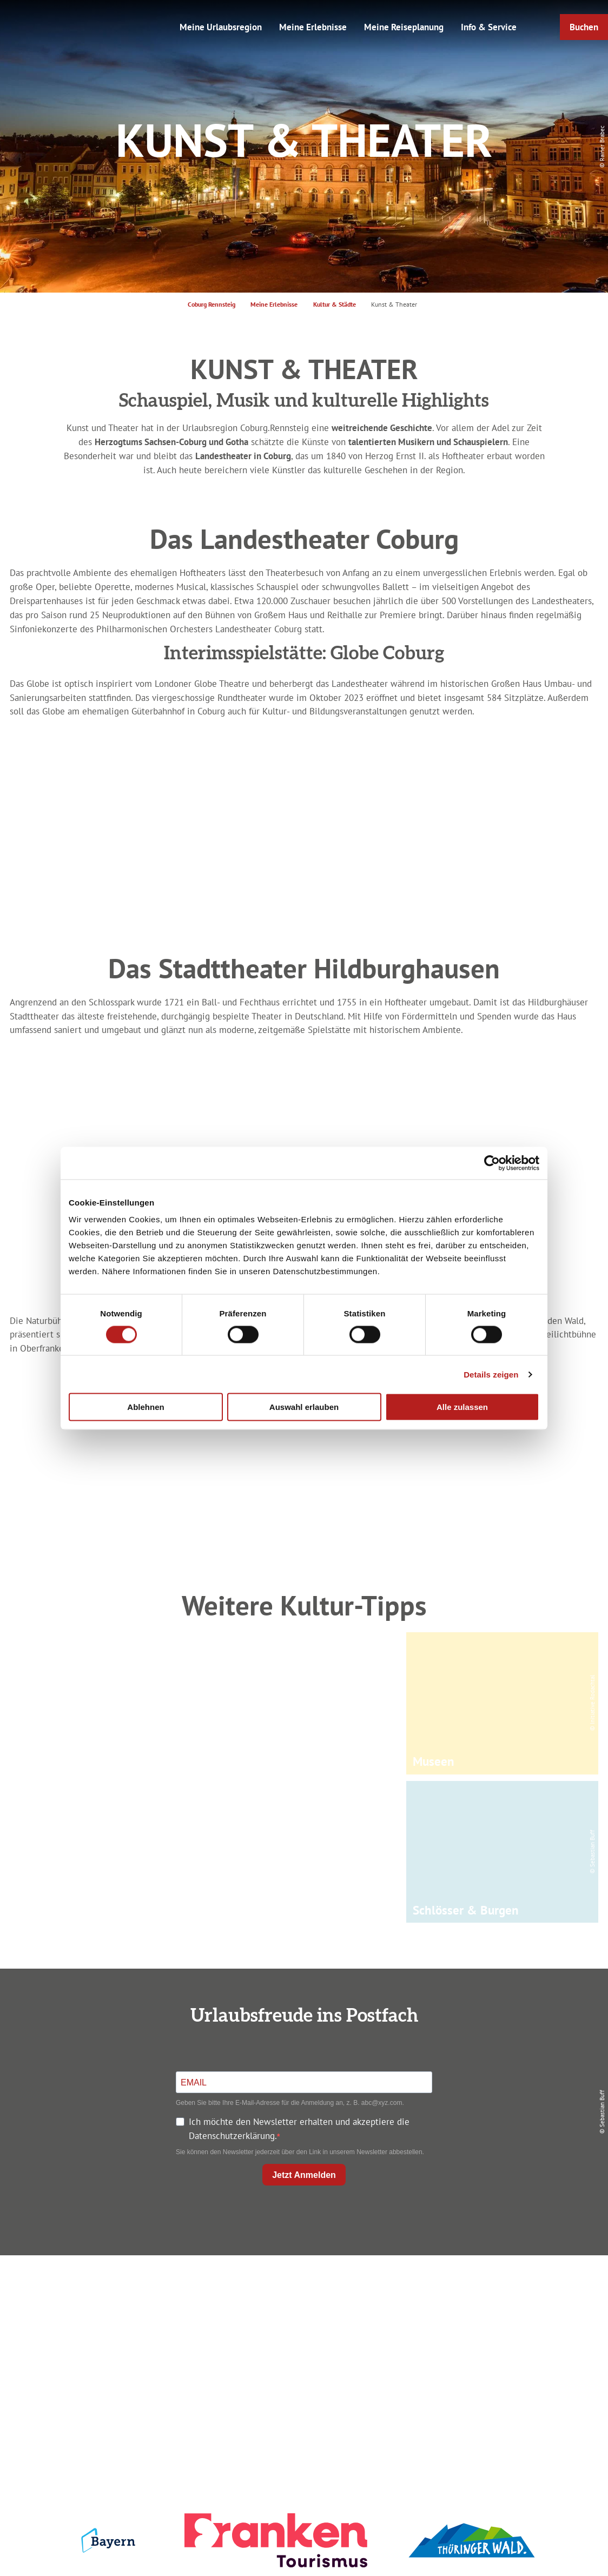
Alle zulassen (462, 1407)
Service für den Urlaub (504, 2347)
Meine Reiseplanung (404, 27)
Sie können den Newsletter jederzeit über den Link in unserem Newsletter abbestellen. (300, 2152)
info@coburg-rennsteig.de (115, 2367)
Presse (504, 2328)
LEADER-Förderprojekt (504, 2366)
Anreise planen (301, 2290)
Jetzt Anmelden (304, 2175)
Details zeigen (491, 1374)
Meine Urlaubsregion (221, 27)
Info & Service (489, 27)
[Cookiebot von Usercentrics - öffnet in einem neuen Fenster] (492, 1163)
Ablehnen (145, 1407)
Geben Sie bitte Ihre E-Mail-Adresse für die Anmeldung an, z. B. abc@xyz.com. (290, 2103)
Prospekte (301, 2328)
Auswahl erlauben (304, 1407)
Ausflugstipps (301, 2347)
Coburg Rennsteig (211, 304)
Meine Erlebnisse (313, 27)
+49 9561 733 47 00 (109, 2353)
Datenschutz (504, 2309)
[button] (584, 27)
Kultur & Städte (334, 304)
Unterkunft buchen (301, 2309)
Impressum (504, 2290)
